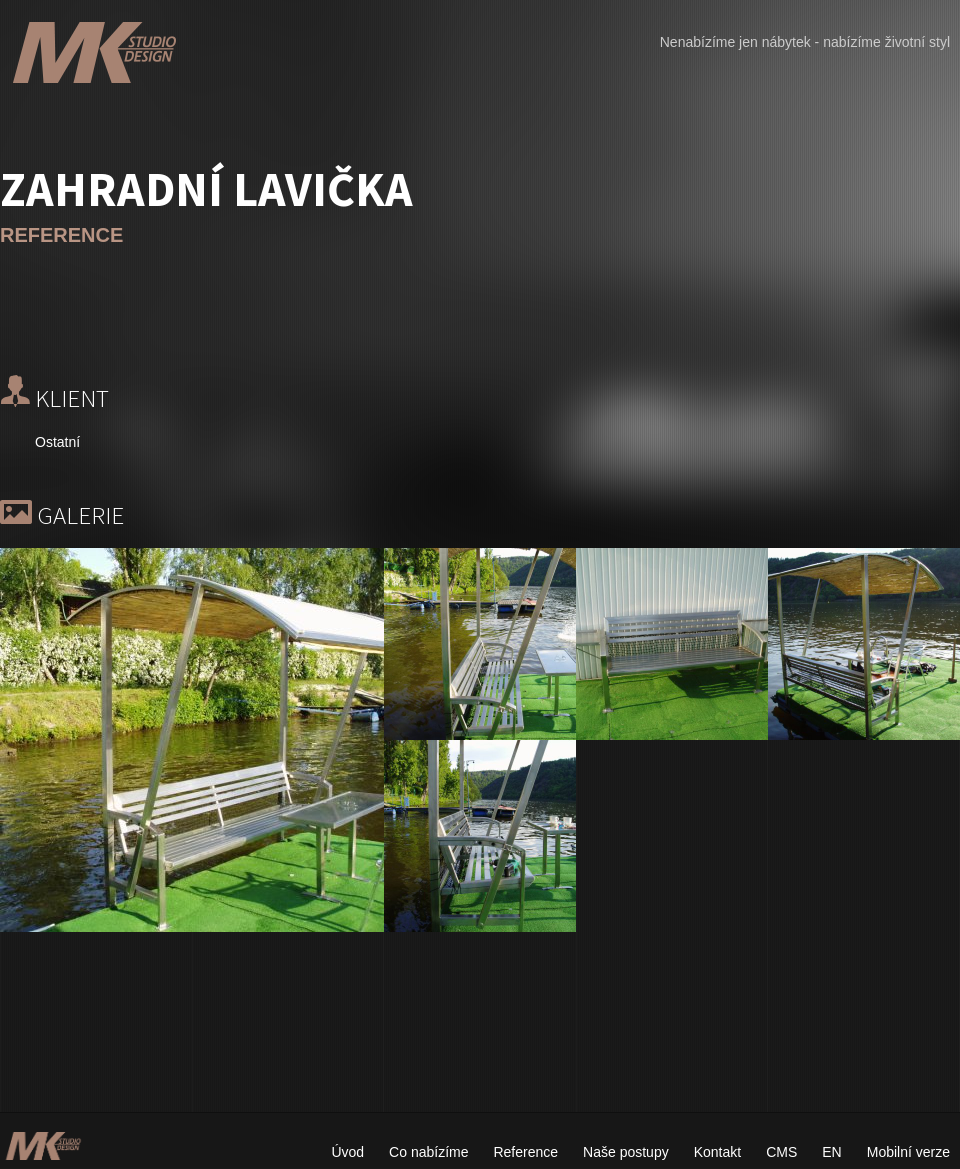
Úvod (347, 1152)
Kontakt (717, 1152)
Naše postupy (626, 1152)
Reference (525, 1152)
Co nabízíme (428, 1152)
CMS (781, 1152)
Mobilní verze (908, 1152)
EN (831, 1152)
